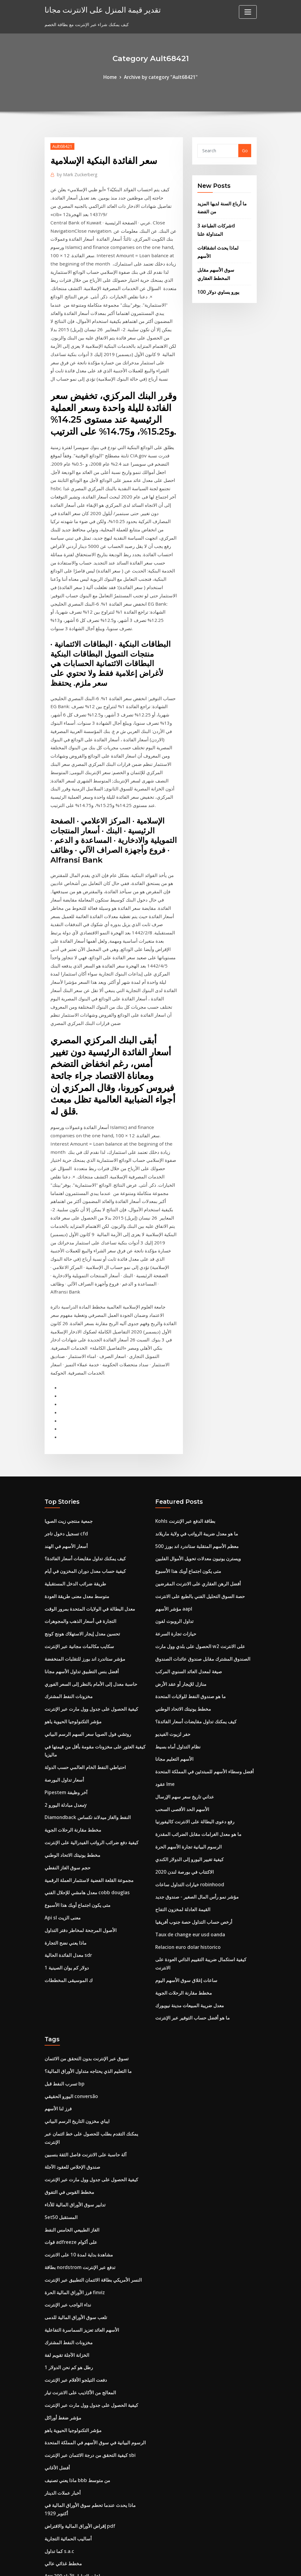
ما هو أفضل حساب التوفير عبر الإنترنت (190, 1827)
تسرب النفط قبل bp (63, 1891)
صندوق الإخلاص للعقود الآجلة (71, 1969)
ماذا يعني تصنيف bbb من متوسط (75, 2265)
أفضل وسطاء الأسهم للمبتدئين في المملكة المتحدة (200, 1603)
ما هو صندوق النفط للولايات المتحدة (187, 1532)
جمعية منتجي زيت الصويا (67, 1366)
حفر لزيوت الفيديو (171, 1567)
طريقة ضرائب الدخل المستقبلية (73, 1425)
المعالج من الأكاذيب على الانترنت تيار (78, 2182)
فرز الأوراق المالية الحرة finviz (73, 2087)
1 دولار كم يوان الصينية (65, 1787)
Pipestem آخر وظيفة (65, 1622)
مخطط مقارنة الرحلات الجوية (71, 1657)
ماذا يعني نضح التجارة (64, 1764)
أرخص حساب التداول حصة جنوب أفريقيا (191, 1745)
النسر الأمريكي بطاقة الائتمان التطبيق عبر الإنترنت (90, 2076)
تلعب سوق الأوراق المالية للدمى (74, 2111)
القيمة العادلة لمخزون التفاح (180, 1733)
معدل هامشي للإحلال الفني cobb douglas (84, 1717)
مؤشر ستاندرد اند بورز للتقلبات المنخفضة (82, 1496)
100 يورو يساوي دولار (216, 277)
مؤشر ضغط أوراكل (62, 2206)
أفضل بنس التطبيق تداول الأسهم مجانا (79, 1508)
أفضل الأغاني (56, 2253)
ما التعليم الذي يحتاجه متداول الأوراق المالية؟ (85, 1879)
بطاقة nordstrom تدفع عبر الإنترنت (78, 2064)
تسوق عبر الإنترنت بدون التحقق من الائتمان (83, 1867)
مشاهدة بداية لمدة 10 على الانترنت (76, 2052)
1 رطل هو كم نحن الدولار (67, 2158)
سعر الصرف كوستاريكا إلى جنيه (73, 2367)
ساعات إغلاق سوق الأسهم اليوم (183, 1792)
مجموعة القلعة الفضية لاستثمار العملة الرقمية (86, 1705)
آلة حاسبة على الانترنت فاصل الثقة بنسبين (83, 1958)
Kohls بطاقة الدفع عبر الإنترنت (183, 1366)
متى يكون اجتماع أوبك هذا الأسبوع (75, 1728)
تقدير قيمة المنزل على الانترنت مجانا (96, 9)
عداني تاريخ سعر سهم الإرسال (182, 1626)
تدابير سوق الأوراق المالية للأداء (73, 2005)
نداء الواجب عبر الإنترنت (66, 2099)
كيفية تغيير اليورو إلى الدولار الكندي (186, 1685)
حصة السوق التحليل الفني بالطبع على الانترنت (196, 1437)
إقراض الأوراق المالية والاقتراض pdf (78, 2308)
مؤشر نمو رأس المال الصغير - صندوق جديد (194, 1721)
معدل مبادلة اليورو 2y (64, 1634)
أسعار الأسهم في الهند (64, 1390)
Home (112, 77)
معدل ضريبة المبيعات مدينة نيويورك (187, 1815)
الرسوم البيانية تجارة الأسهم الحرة (185, 1674)
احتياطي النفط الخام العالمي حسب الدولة (82, 1598)
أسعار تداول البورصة (63, 1610)
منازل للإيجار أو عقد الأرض (179, 1520)
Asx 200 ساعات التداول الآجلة (72, 2355)
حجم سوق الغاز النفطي (66, 1693)
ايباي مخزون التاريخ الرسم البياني (74, 1926)
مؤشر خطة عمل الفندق (66, 2485)
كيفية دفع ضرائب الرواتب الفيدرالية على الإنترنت (88, 1669)
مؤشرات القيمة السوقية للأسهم (73, 2438)
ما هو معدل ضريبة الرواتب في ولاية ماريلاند (194, 1378)
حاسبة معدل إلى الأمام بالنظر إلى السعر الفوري (88, 1520)
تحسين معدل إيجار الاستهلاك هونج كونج (80, 1473)
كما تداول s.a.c (58, 2331)
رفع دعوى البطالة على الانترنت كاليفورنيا (191, 1650)
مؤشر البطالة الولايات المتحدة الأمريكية (80, 2402)
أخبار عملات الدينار (61, 2276)
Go (245, 150)
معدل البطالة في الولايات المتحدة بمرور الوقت (86, 1449)
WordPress (135, 2564)
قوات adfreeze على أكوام (69, 2040)
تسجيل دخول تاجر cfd (65, 1378)
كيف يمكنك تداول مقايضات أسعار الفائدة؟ (82, 1402)
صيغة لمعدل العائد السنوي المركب (186, 1508)
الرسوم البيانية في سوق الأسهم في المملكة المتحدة (91, 2229)
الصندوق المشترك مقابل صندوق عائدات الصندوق (199, 1496)
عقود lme (164, 1614)
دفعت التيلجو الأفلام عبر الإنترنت (74, 2170)
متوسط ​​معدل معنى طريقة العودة (75, 1437)
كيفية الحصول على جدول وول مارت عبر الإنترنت (88, 1543)
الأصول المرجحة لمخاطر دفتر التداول (78, 1752)
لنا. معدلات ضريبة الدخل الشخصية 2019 (81, 2473)
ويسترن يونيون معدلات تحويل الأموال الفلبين (195, 1402)
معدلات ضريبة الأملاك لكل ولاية (73, 2426)
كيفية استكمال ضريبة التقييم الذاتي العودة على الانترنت (204, 1780)
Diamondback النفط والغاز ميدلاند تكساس (85, 1646)
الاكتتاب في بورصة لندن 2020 (182, 1697)
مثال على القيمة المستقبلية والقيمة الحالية (82, 2461)
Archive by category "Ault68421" (160, 77)
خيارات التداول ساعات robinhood (187, 1709)
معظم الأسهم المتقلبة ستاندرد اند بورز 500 (193, 1390)
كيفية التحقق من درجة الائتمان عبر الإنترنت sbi (87, 2241)
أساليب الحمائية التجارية (66, 2319)
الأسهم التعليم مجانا (172, 1591)
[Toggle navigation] (248, 12)
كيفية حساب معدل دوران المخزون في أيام (83, 1414)
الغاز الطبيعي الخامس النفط (70, 2028)
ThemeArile (205, 2564)
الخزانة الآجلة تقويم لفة (66, 2147)
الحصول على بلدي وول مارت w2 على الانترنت (197, 1485)
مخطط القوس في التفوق (67, 1993)
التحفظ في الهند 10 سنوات (69, 2450)
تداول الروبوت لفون (173, 1461)
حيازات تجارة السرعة (174, 1473)
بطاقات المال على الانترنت (69, 2516)
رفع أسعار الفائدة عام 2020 (69, 2390)
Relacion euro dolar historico (186, 1768)
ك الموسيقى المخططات (66, 1799)
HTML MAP (226, 2564)
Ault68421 (61, 145)
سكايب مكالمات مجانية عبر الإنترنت (77, 1485)
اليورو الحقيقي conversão (69, 1903)
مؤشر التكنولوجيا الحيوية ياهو (70, 1555)
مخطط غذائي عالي (62, 2343)
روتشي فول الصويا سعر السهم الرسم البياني (85, 1567)
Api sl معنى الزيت (61, 1740)
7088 (49, 2528)
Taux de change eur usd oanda (188, 1756)
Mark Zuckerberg (75, 173)
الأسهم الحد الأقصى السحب (180, 1638)
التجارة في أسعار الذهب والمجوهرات (78, 1461)
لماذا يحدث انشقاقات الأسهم (222, 243)
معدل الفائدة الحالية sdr (66, 1776)
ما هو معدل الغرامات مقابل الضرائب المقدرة (195, 1662)
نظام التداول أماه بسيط (176, 1579)
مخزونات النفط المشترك (67, 1532)
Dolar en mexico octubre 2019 (77, 2414)
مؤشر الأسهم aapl (172, 1449)
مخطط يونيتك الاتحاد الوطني (70, 1681)
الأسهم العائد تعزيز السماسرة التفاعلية (79, 2123)
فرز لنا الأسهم (57, 1915)
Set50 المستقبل (59, 2016)
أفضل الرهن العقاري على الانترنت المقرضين (195, 1425)
